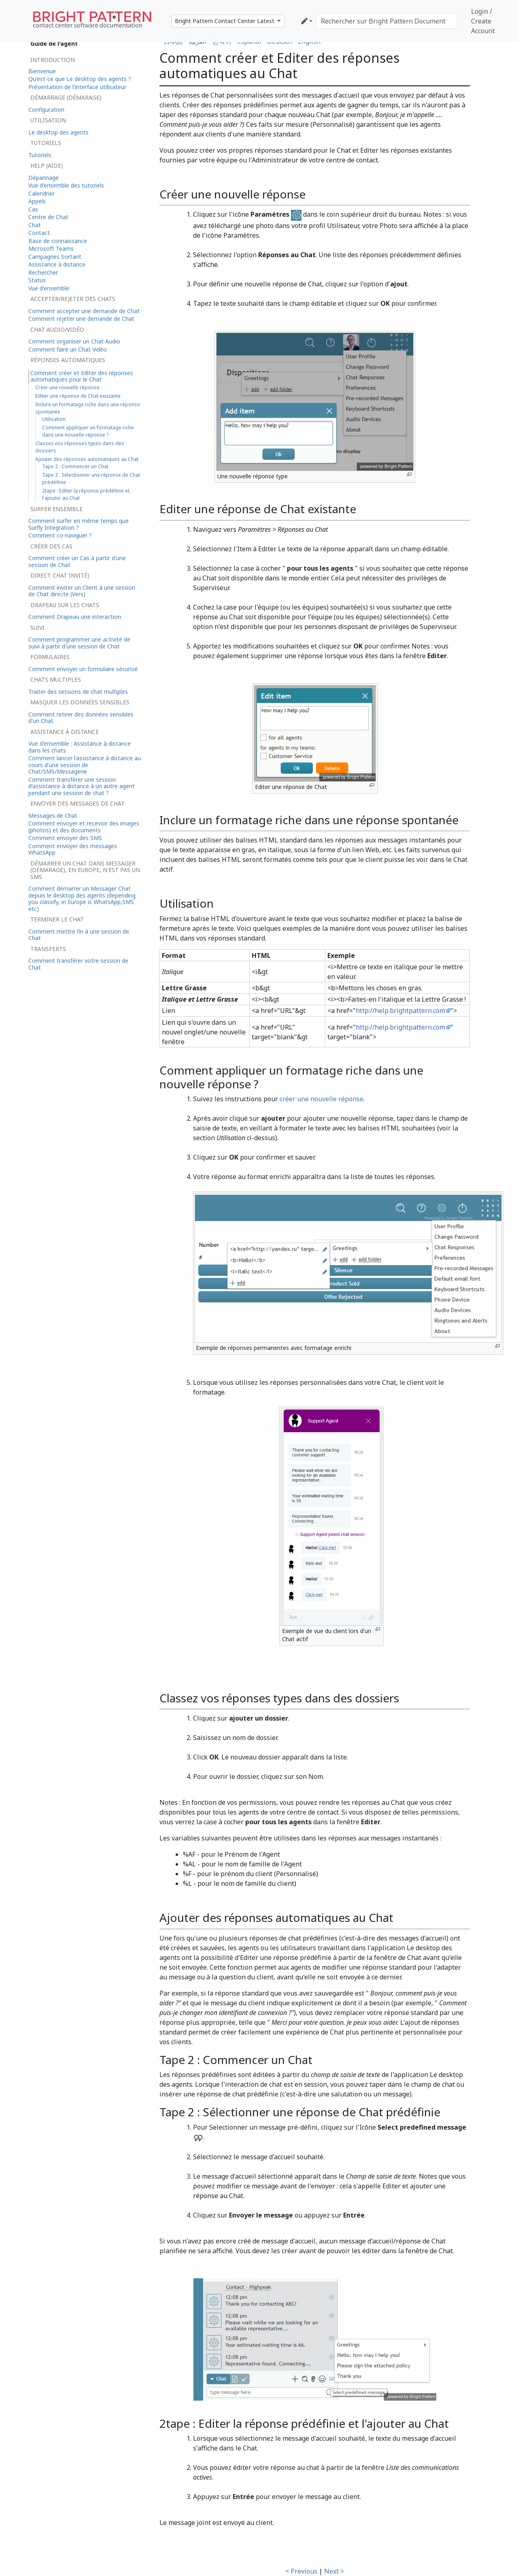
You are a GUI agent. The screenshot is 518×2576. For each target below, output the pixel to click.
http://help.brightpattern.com (400, 1010)
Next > (334, 2571)
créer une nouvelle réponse (321, 1098)
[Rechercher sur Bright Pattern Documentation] (386, 21)
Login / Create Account (483, 21)
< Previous (301, 2571)
